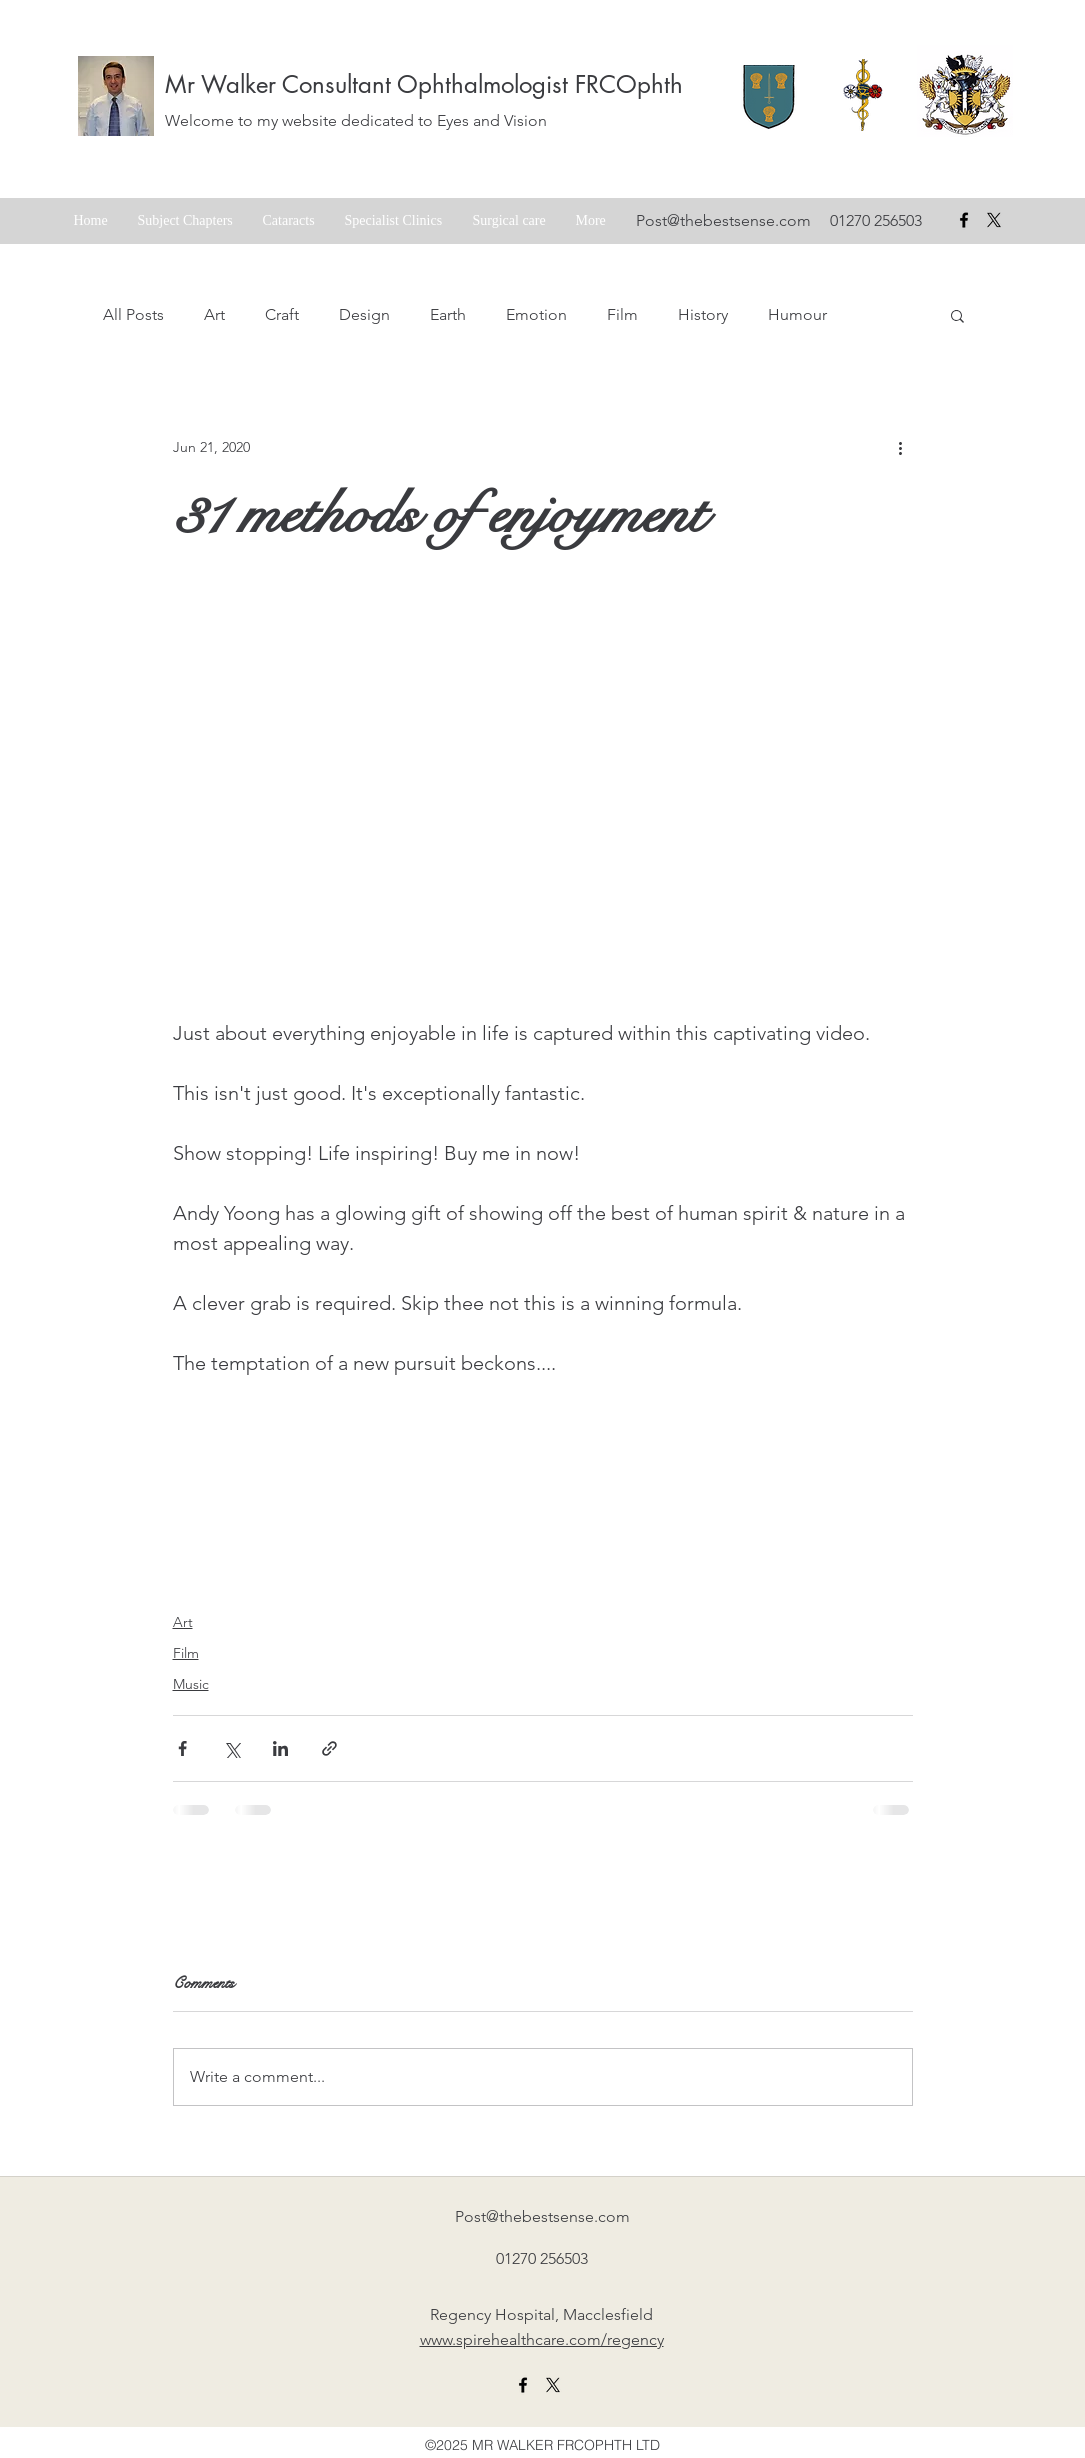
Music (191, 1684)
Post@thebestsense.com (723, 220)
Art (214, 314)
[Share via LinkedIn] (280, 1748)
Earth (448, 314)
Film (622, 314)
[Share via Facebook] (182, 1748)
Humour (797, 314)
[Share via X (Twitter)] (231, 1748)
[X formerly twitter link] (553, 2385)
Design (364, 314)
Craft (282, 314)
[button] (957, 315)
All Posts (133, 314)
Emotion (536, 314)
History (703, 314)
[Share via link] (329, 1748)
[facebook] (964, 220)
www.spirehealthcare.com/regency (542, 2339)
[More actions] (901, 447)
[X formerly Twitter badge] (994, 220)
